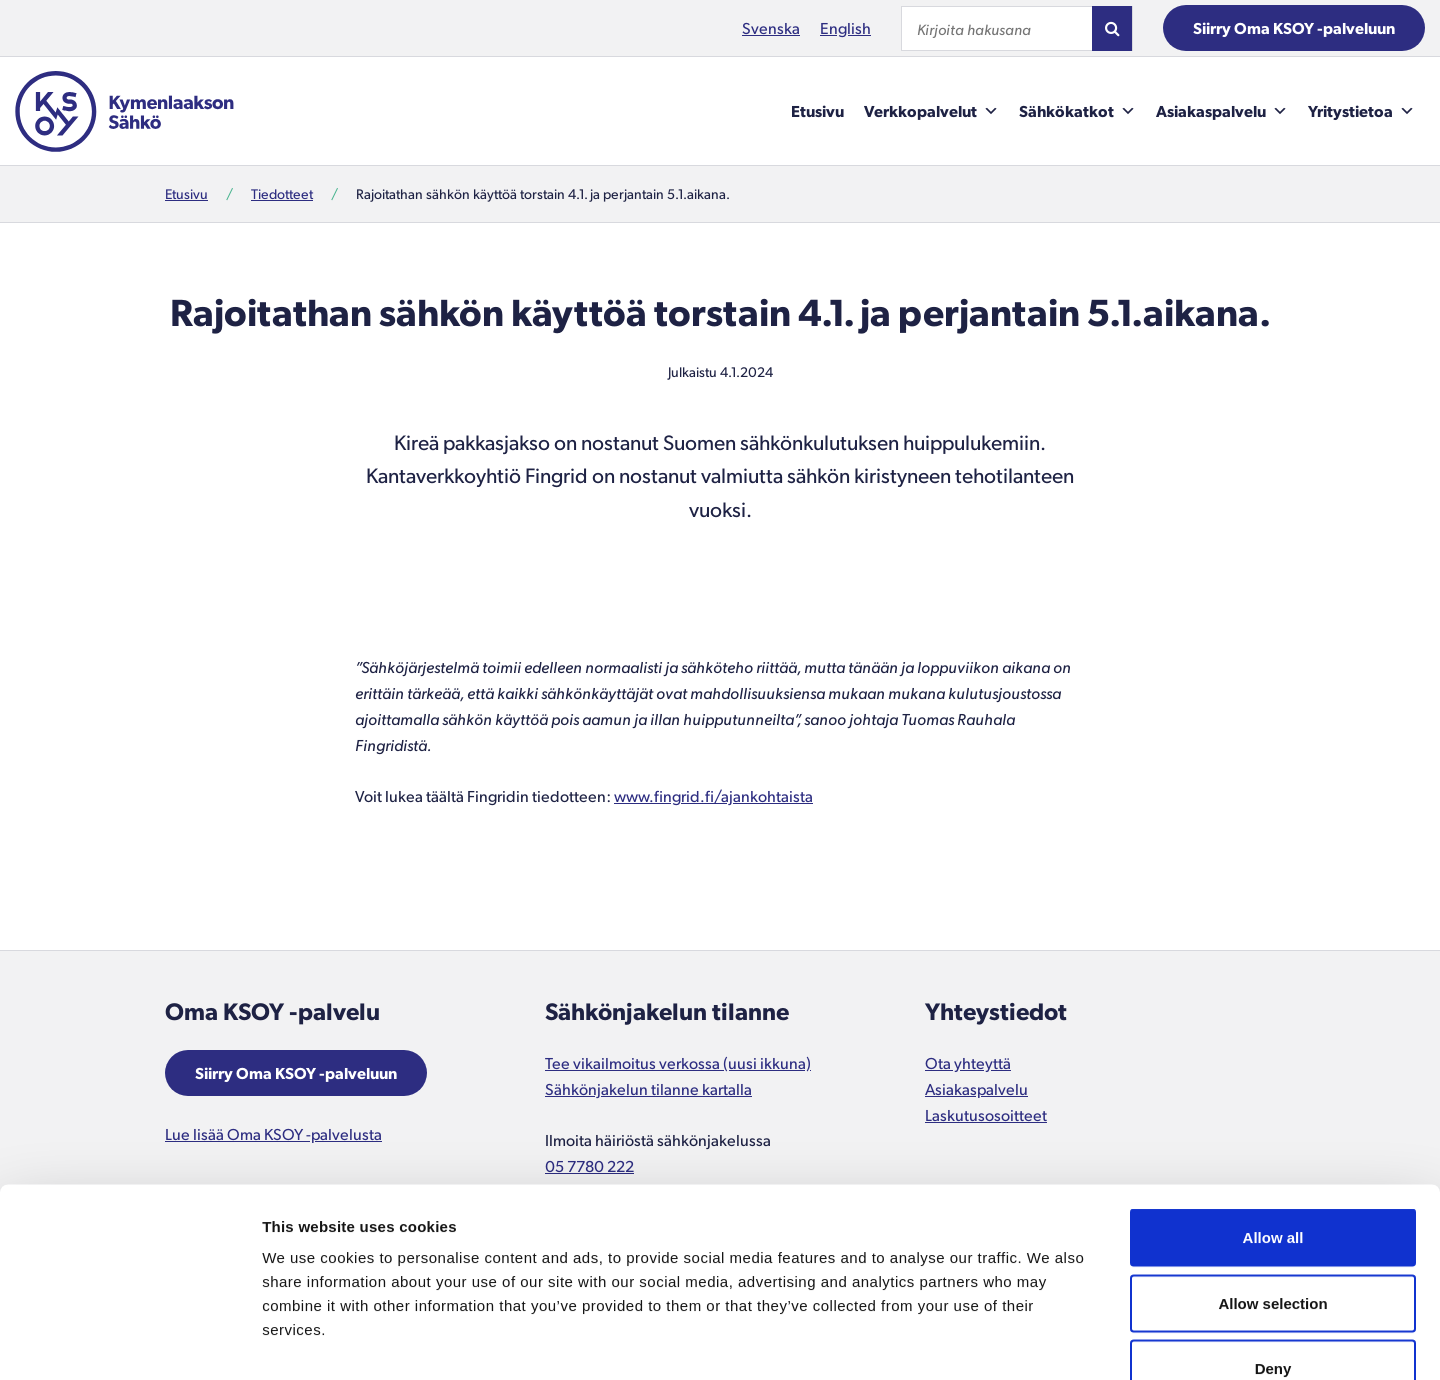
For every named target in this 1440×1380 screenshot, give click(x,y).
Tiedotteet (282, 193)
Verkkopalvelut (931, 111)
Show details (1049, 1340)
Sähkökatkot (1077, 111)
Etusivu (817, 110)
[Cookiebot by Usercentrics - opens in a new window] (129, 1341)
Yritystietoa (1361, 111)
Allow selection (1272, 1183)
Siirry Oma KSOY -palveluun (1294, 27)
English (845, 27)
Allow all (1273, 1117)
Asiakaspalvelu (1222, 111)
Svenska (771, 27)
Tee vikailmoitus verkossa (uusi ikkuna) (678, 1062)
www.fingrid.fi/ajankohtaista (713, 795)
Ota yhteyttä (968, 1062)
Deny (1273, 1248)
